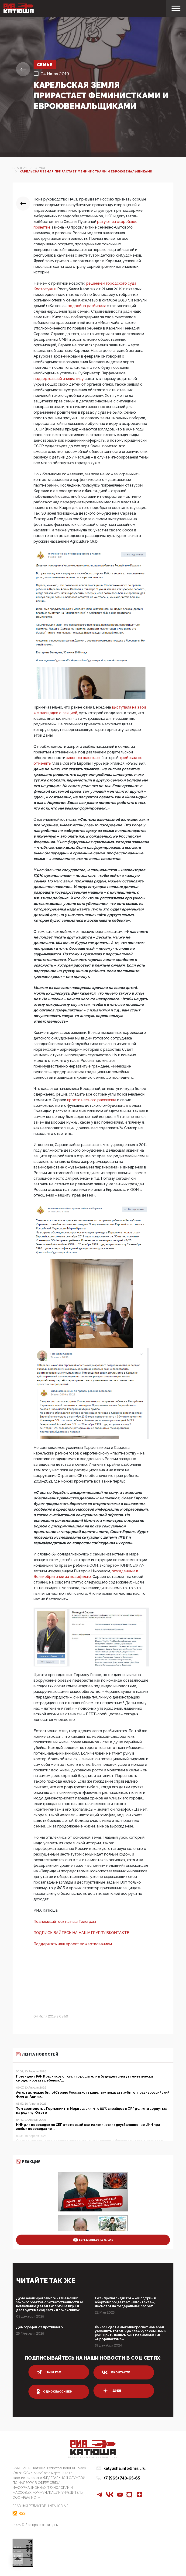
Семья (45, 64)
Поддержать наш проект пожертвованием (73, 1944)
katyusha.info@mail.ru (124, 2468)
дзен (111, 2390)
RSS (22, 2513)
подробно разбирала (87, 306)
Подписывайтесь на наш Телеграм (65, 1921)
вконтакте (116, 2372)
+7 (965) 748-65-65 (121, 2478)
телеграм (49, 2372)
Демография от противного (39, 2327)
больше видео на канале (93, 2240)
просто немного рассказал (92, 1100)
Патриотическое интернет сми (93, 2458)
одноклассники (55, 2391)
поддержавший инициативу (59, 378)
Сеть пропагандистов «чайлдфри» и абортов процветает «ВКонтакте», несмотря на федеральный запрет (125, 2302)
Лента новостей (37, 2054)
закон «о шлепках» (84, 758)
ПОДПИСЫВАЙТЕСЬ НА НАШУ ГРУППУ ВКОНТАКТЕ (81, 1933)
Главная (20, 168)
